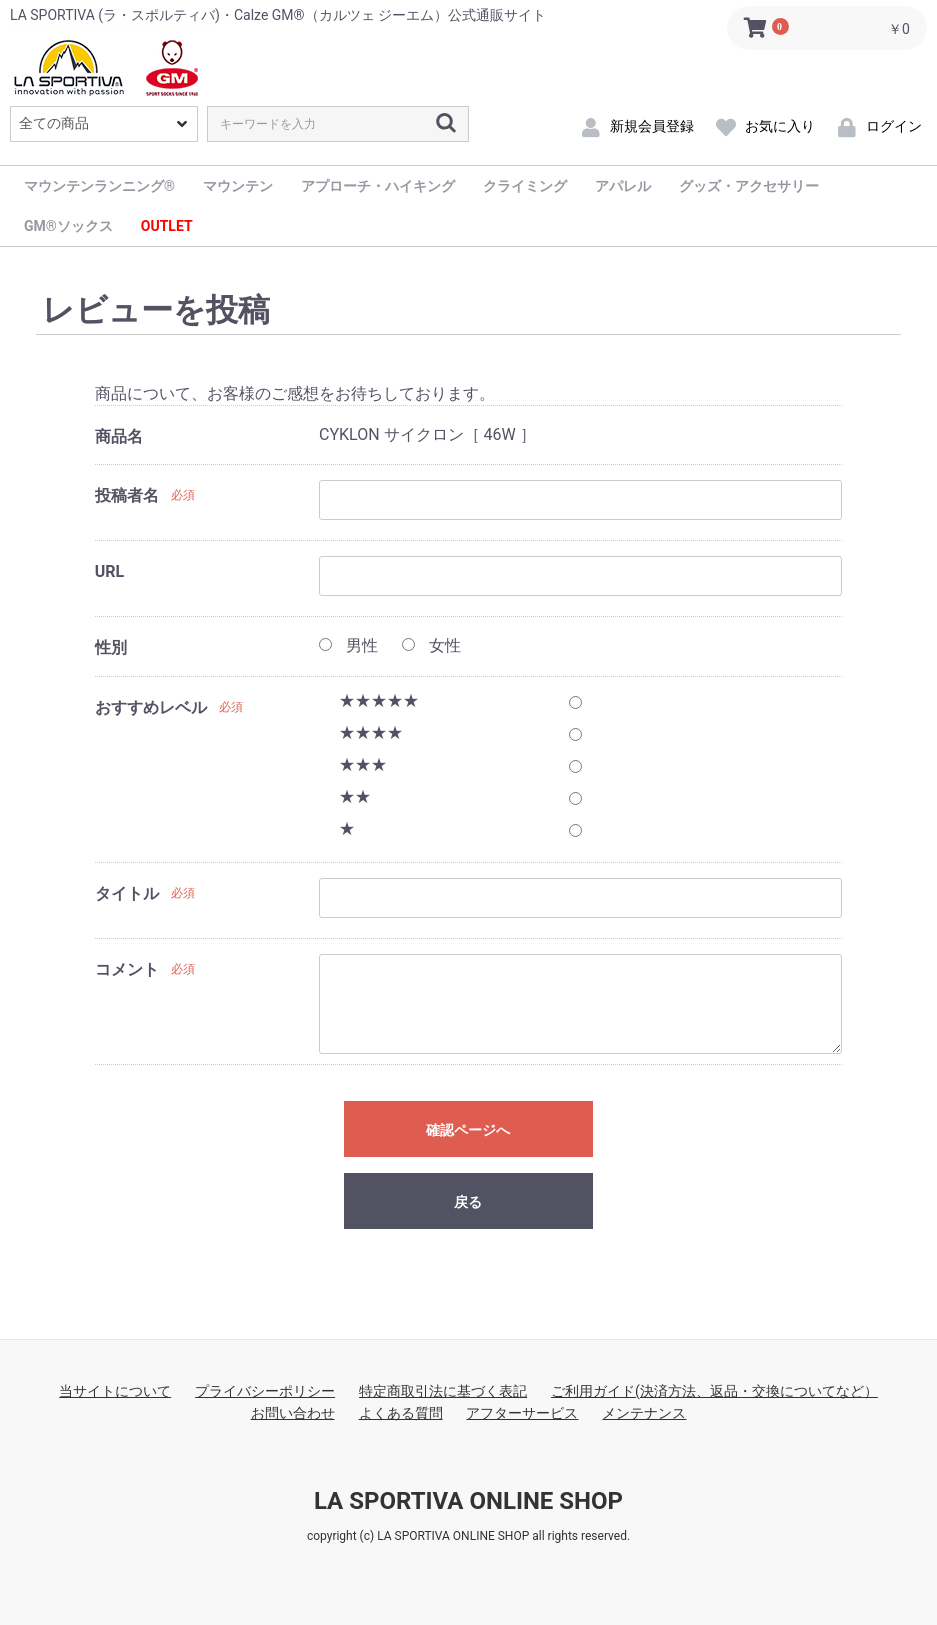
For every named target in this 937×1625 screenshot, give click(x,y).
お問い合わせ (293, 1413)
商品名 (119, 436)
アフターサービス (522, 1413)
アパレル (623, 186)
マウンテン (238, 186)
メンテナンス (644, 1413)
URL (109, 571)
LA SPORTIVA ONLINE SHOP (468, 1501)
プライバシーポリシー (265, 1391)
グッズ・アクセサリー (749, 186)
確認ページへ (468, 1130)
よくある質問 (401, 1413)
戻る (468, 1202)
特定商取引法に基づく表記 (443, 1391)
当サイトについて (115, 1391)
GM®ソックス (68, 226)
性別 (111, 647)
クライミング (525, 186)
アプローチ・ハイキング (378, 186)
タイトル (127, 893)
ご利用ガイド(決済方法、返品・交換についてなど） (714, 1391)
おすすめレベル (151, 707)
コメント (127, 969)
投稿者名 (127, 495)
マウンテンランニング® (99, 186)
